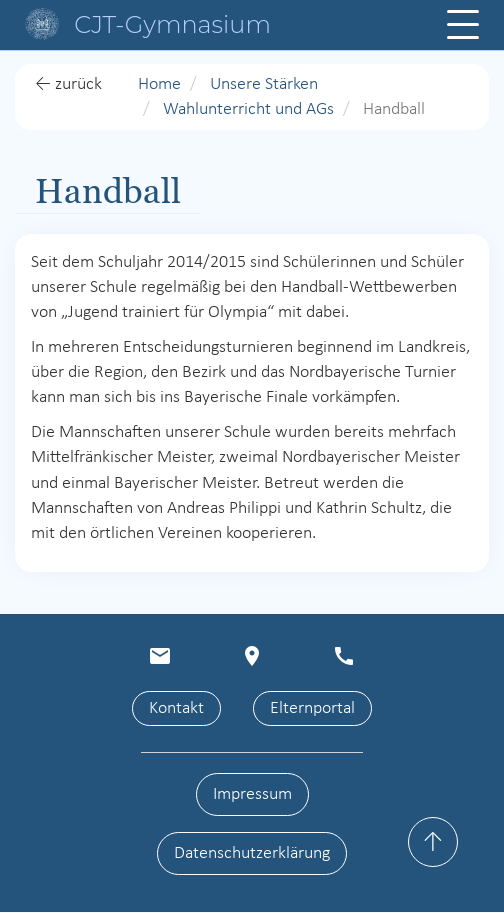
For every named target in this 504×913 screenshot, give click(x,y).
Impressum (252, 794)
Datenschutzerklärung (252, 853)
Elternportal (312, 708)
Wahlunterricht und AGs (248, 109)
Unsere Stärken (264, 84)
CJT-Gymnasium (172, 24)
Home (159, 84)
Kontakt (176, 708)
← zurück (68, 84)
